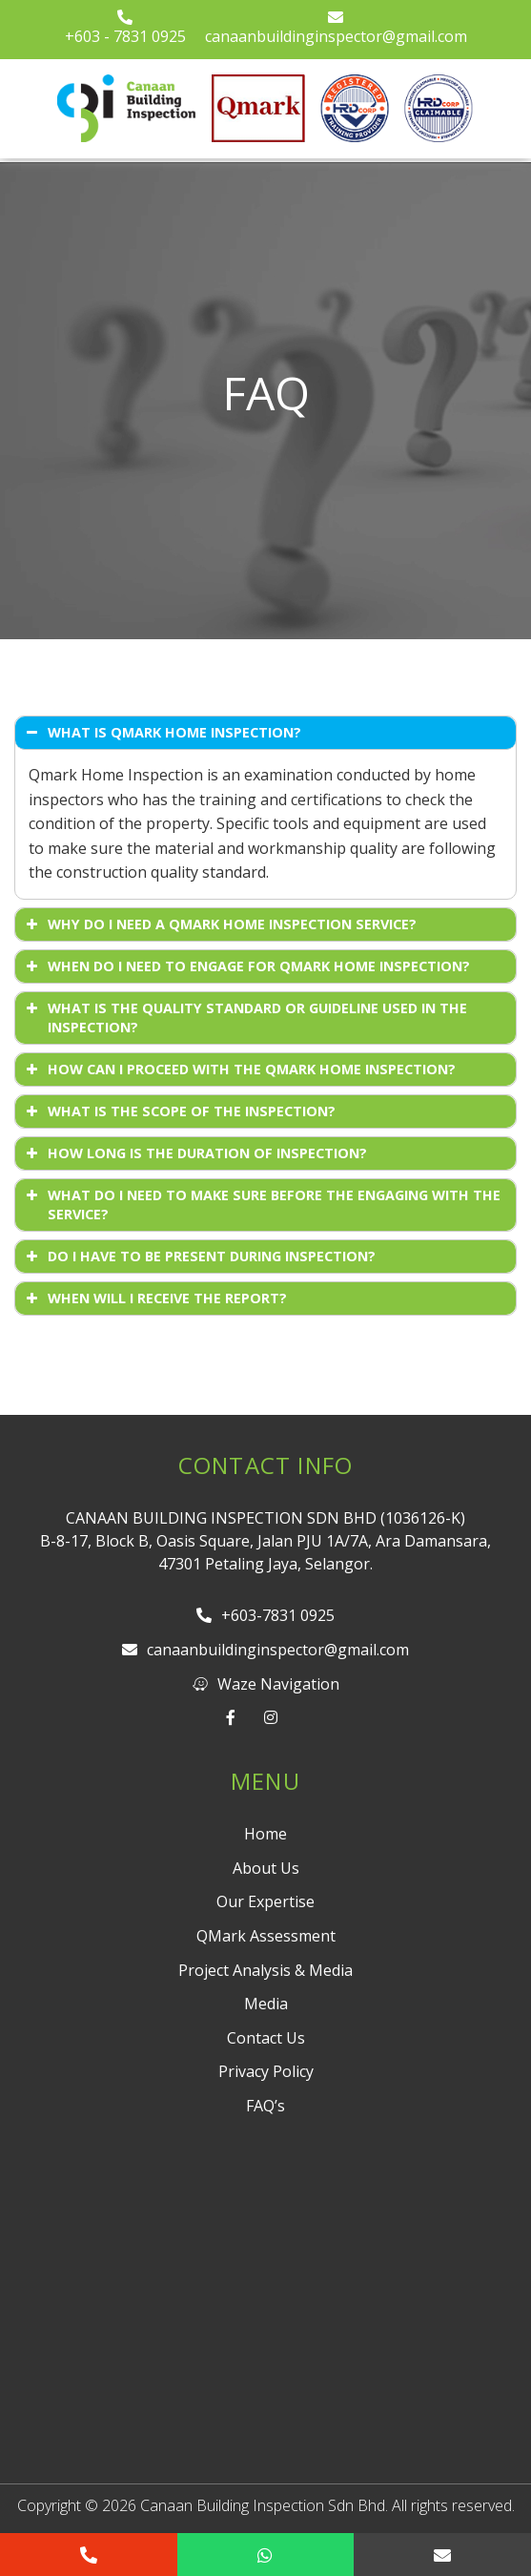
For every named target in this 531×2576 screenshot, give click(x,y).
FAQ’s (265, 2105)
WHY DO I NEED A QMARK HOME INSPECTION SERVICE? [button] (219, 924)
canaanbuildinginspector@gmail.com (336, 28)
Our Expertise (265, 1901)
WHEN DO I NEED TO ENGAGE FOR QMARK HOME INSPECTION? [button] (246, 966)
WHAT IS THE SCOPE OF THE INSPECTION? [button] (179, 1111)
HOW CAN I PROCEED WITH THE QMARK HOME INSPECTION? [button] (239, 1069)
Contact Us (266, 2037)
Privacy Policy (266, 2071)
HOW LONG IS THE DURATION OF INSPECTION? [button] (194, 1153)
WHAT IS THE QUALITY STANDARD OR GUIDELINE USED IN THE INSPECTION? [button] (244, 1017)
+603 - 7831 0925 (125, 28)
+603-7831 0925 (265, 1615)
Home (265, 1833)
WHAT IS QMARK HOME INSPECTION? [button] (161, 732)
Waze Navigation (266, 1683)
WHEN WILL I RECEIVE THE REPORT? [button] (154, 1298)
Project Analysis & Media (265, 1970)
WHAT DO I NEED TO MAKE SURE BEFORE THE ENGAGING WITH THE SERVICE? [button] (261, 1204)
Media (266, 2003)
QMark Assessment (266, 1935)
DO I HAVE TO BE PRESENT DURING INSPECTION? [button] (199, 1256)
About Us (266, 1868)
